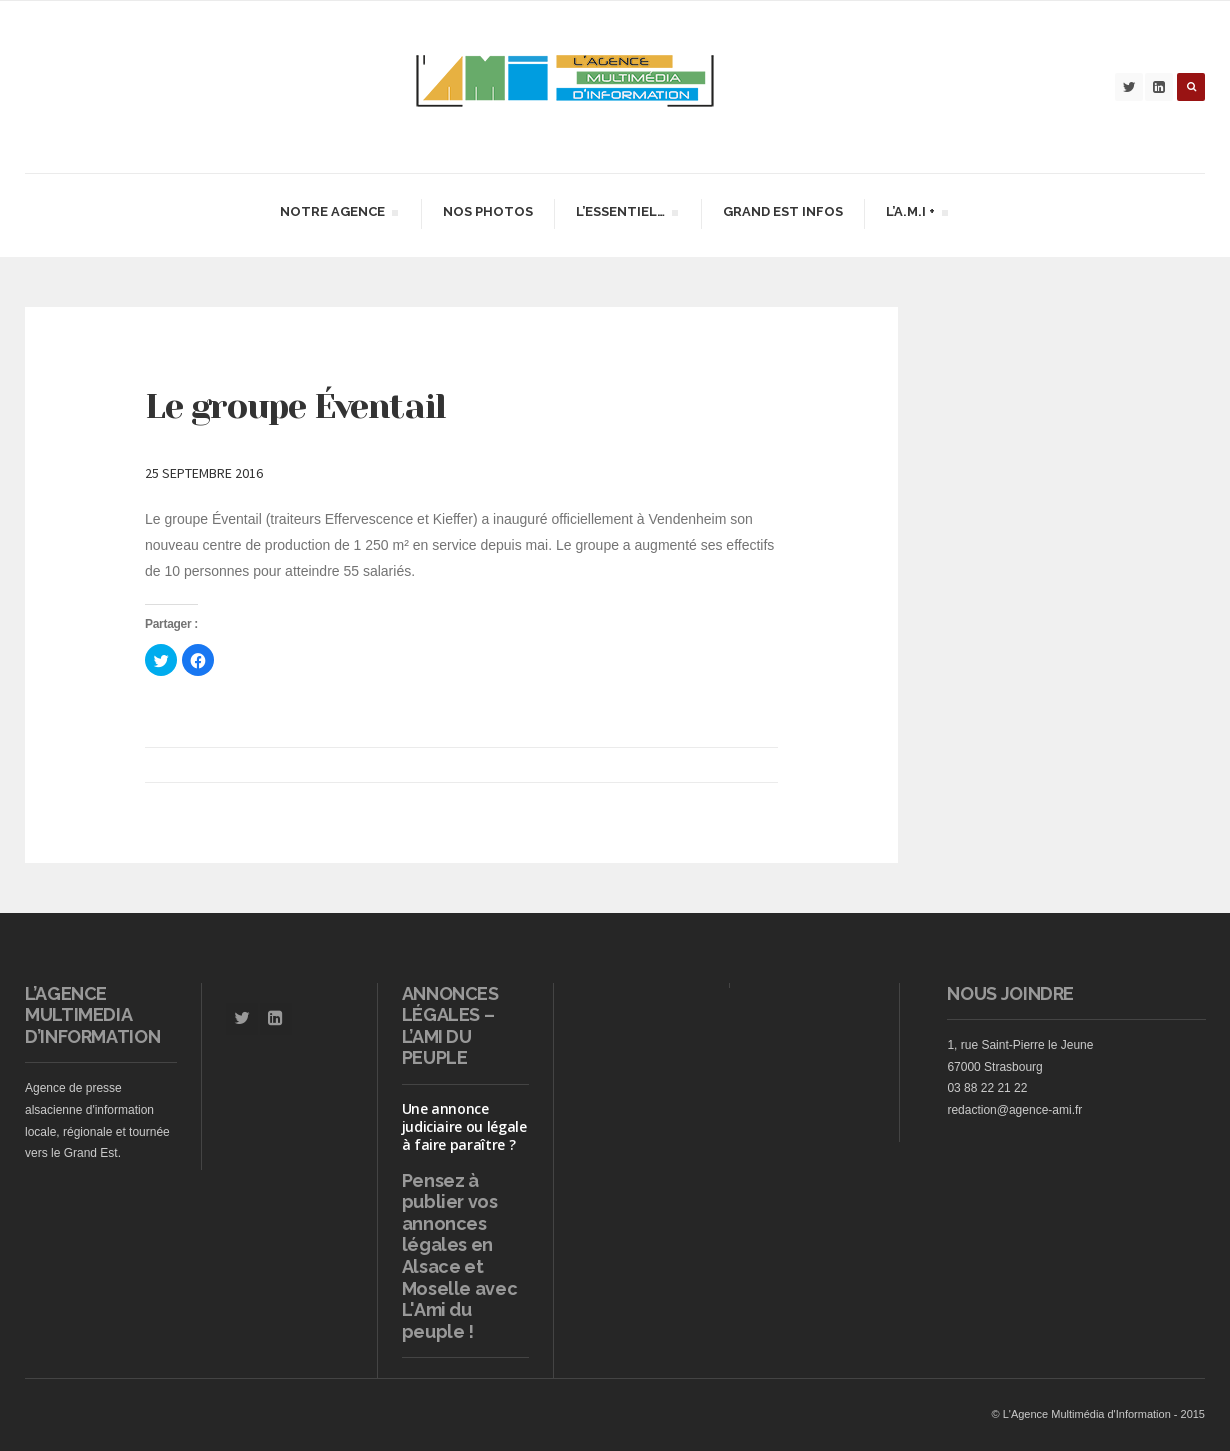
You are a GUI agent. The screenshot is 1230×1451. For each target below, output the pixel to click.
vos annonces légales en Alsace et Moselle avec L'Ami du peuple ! (460, 1266)
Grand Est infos (783, 211)
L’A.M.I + (916, 214)
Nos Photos (488, 211)
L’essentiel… (626, 214)
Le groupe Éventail (295, 406)
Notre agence (338, 214)
